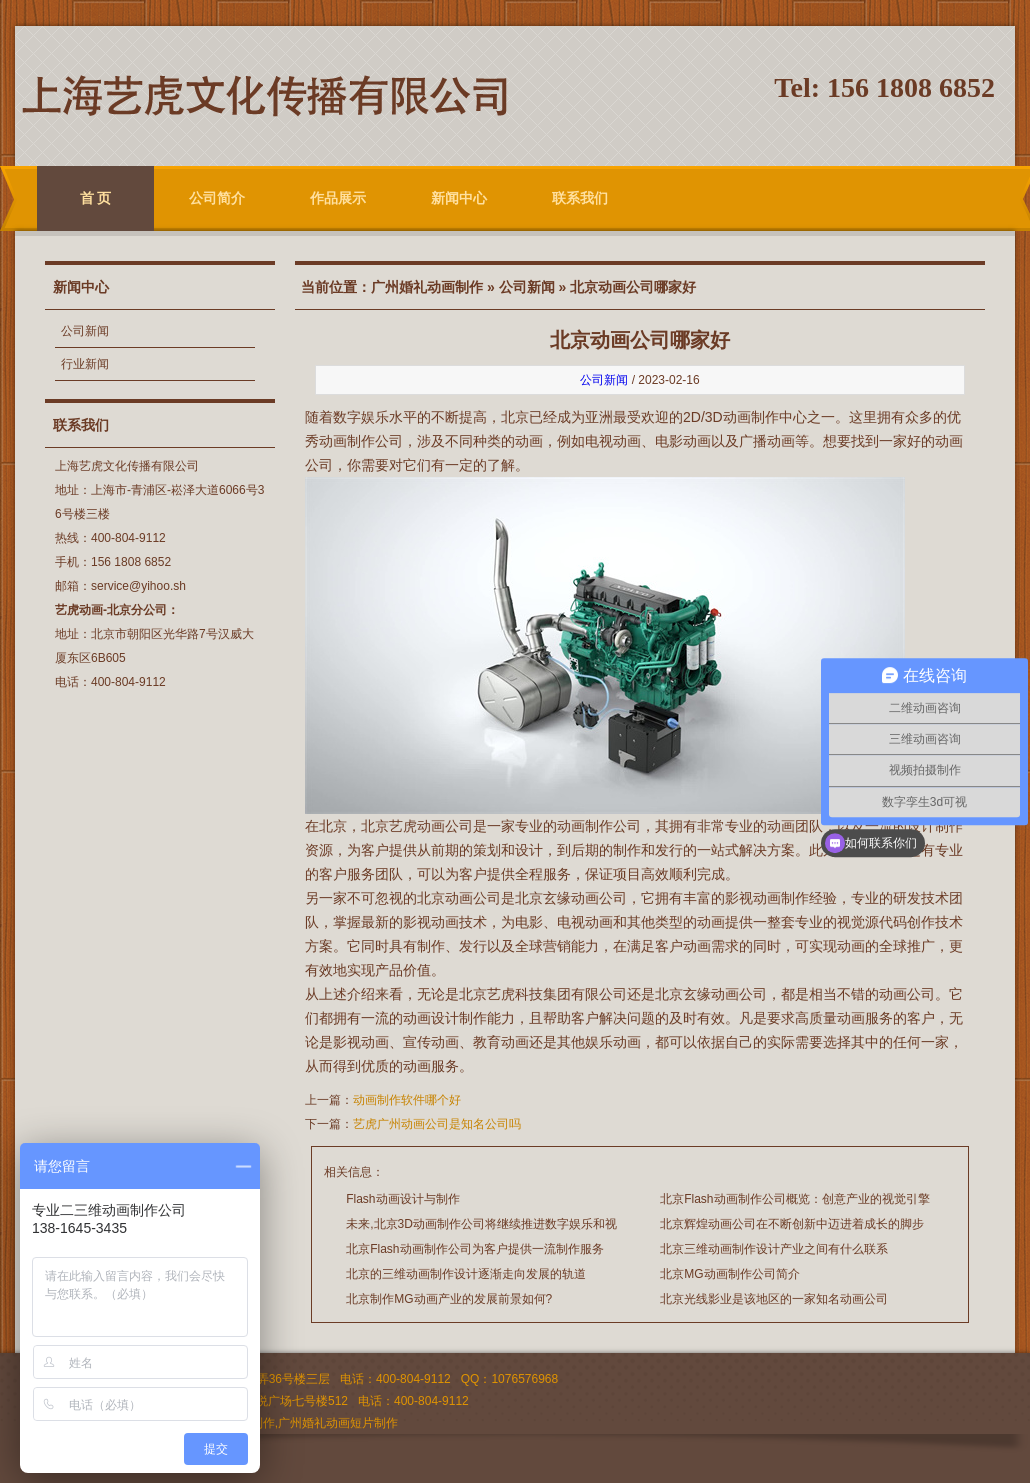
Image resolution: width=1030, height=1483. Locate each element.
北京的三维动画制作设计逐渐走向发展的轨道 (466, 1274)
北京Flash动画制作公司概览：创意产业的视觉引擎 (794, 1199)
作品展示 (338, 198)
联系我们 (580, 198)
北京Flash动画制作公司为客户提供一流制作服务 (474, 1249)
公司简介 (217, 198)
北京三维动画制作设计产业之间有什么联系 (774, 1249)
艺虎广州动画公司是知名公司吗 (437, 1124)
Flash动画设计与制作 (402, 1199)
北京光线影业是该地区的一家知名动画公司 (774, 1299)
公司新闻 (85, 331)
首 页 (96, 198)
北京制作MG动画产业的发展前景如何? (449, 1299)
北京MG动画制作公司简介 (729, 1274)
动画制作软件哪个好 (407, 1100)
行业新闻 (85, 364)
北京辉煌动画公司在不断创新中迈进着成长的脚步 (792, 1224)
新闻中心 (459, 198)
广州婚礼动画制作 (427, 287)
